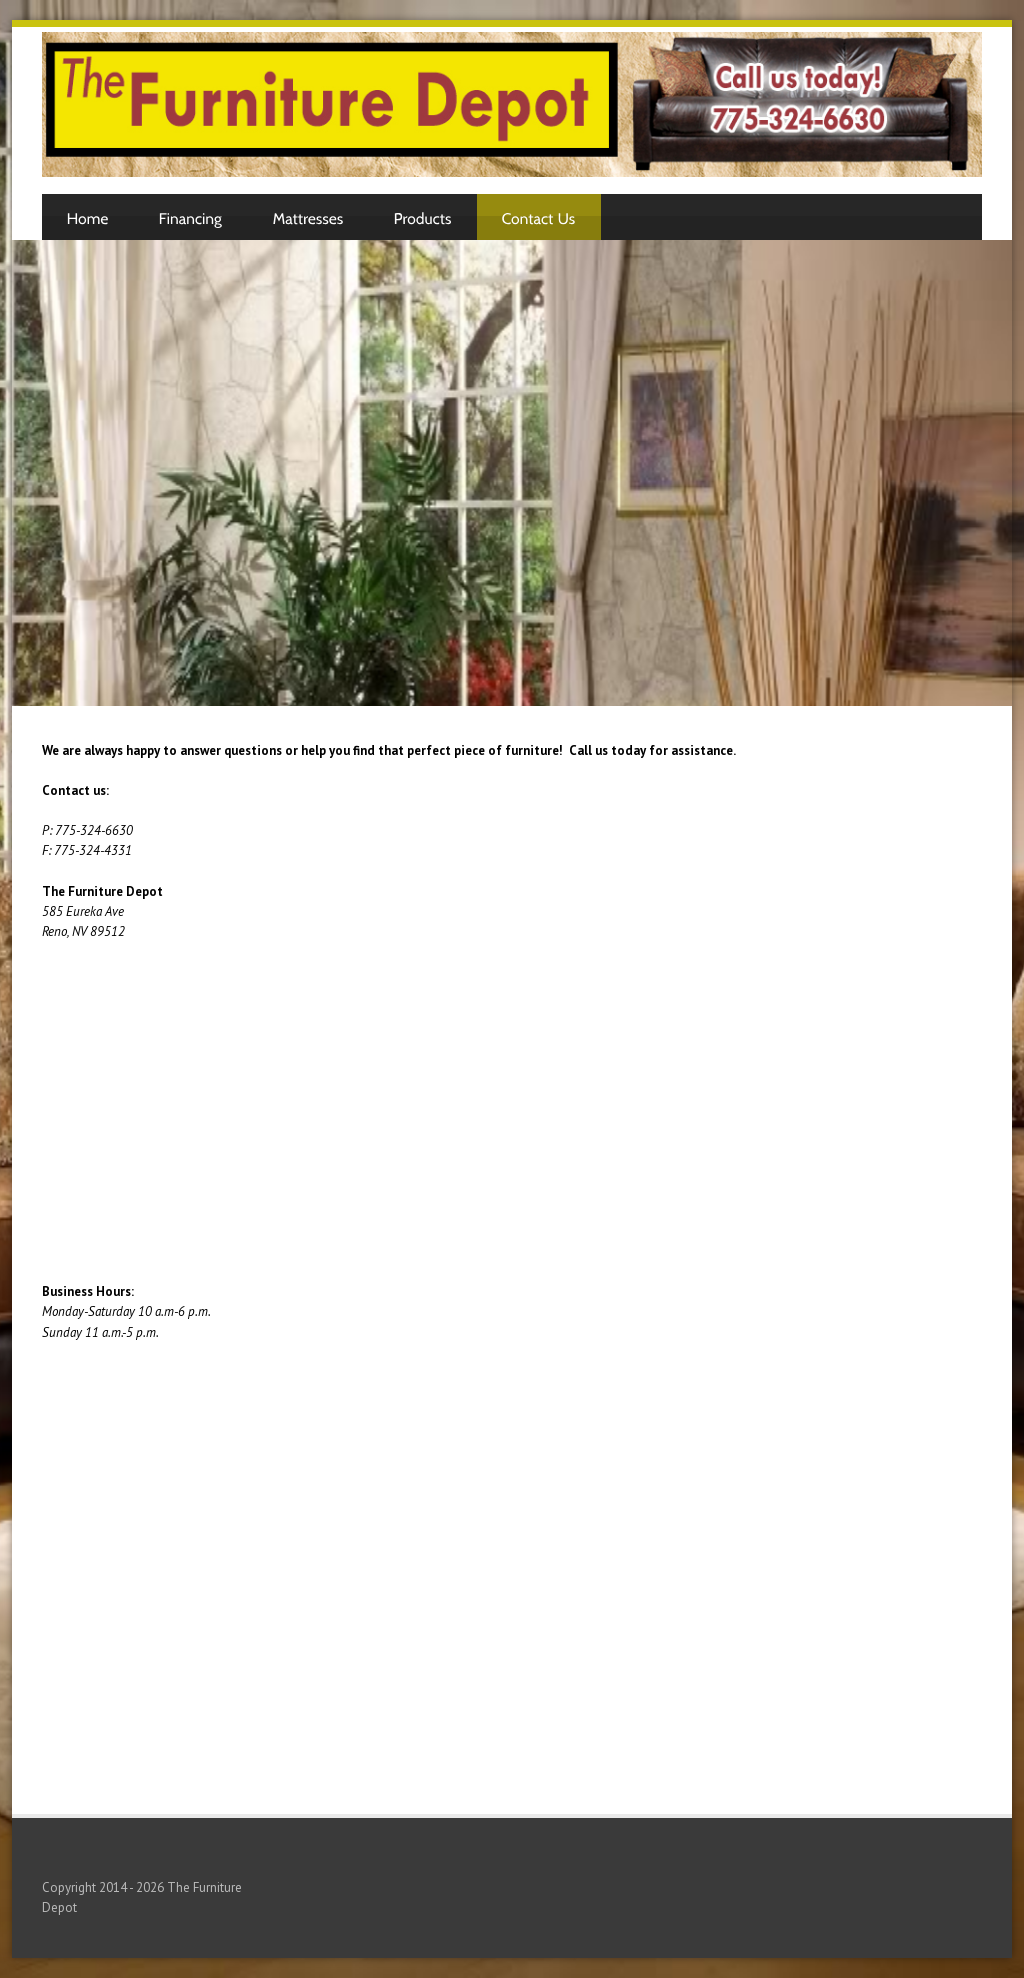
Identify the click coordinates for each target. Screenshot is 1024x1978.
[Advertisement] (512, 480)
